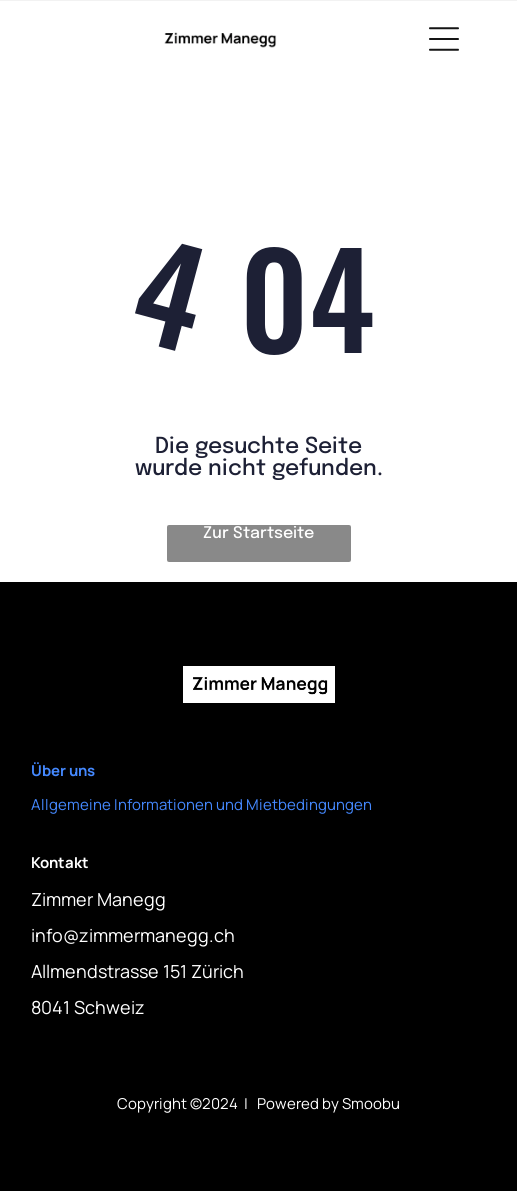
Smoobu (371, 1103)
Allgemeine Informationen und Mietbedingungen (201, 804)
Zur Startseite (258, 533)
